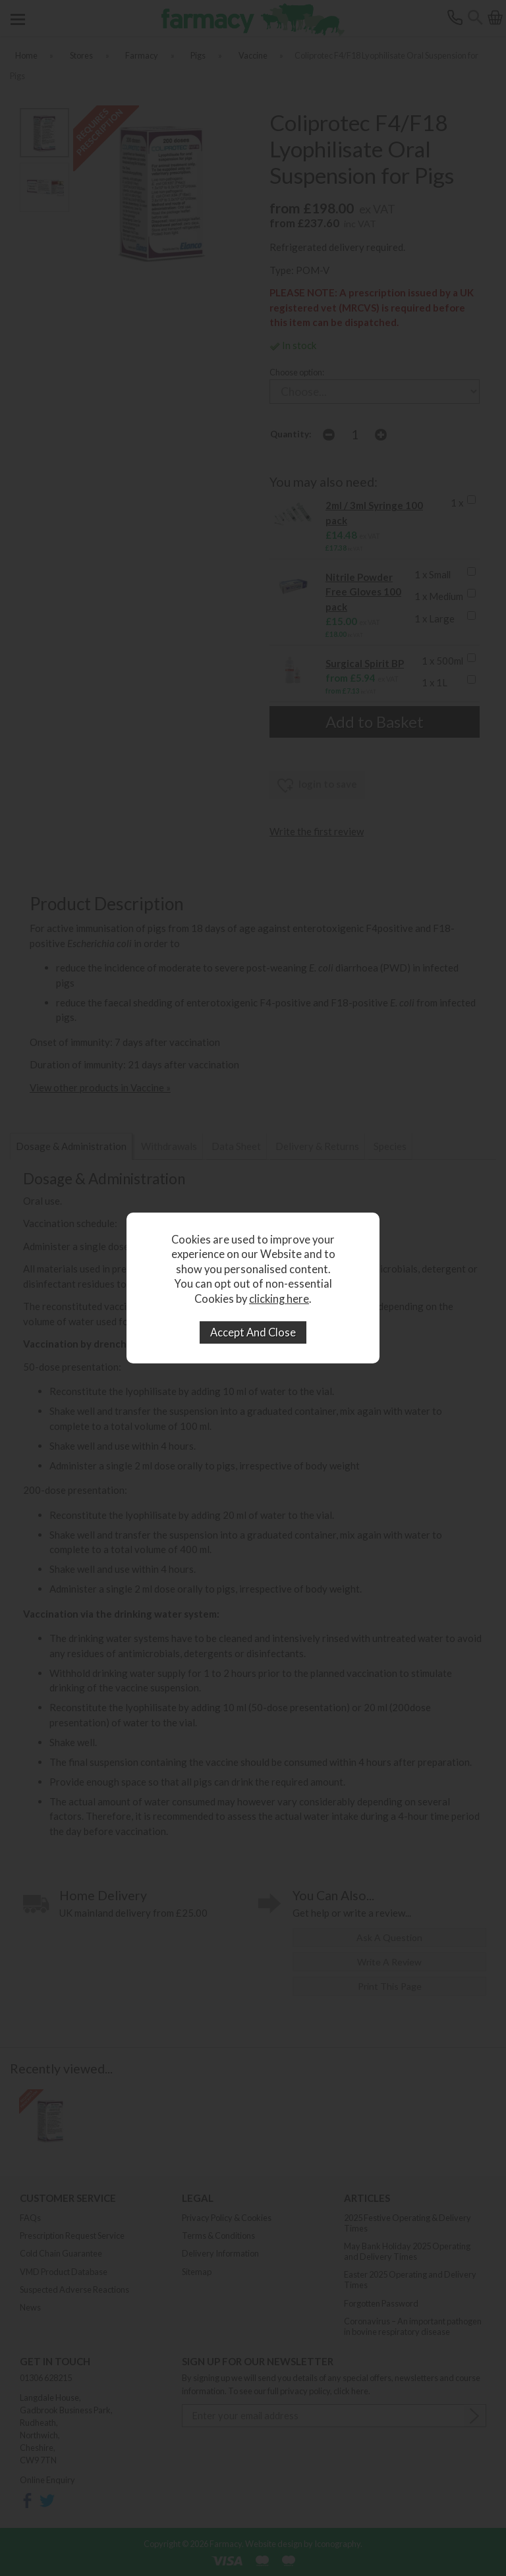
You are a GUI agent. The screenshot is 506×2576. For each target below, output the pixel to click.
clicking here (279, 1298)
